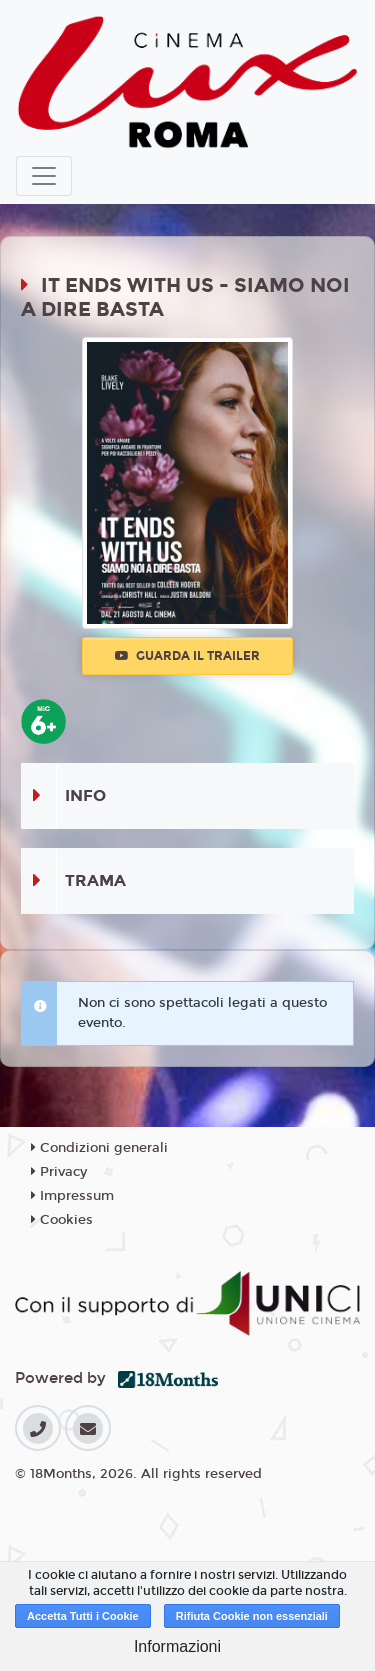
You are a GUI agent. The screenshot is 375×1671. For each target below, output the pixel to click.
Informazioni (177, 1646)
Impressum (72, 1196)
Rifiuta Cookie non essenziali (252, 1616)
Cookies (62, 1220)
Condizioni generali (99, 1148)
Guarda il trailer (187, 656)
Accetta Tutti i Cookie (83, 1616)
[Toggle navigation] (44, 176)
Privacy (59, 1172)
